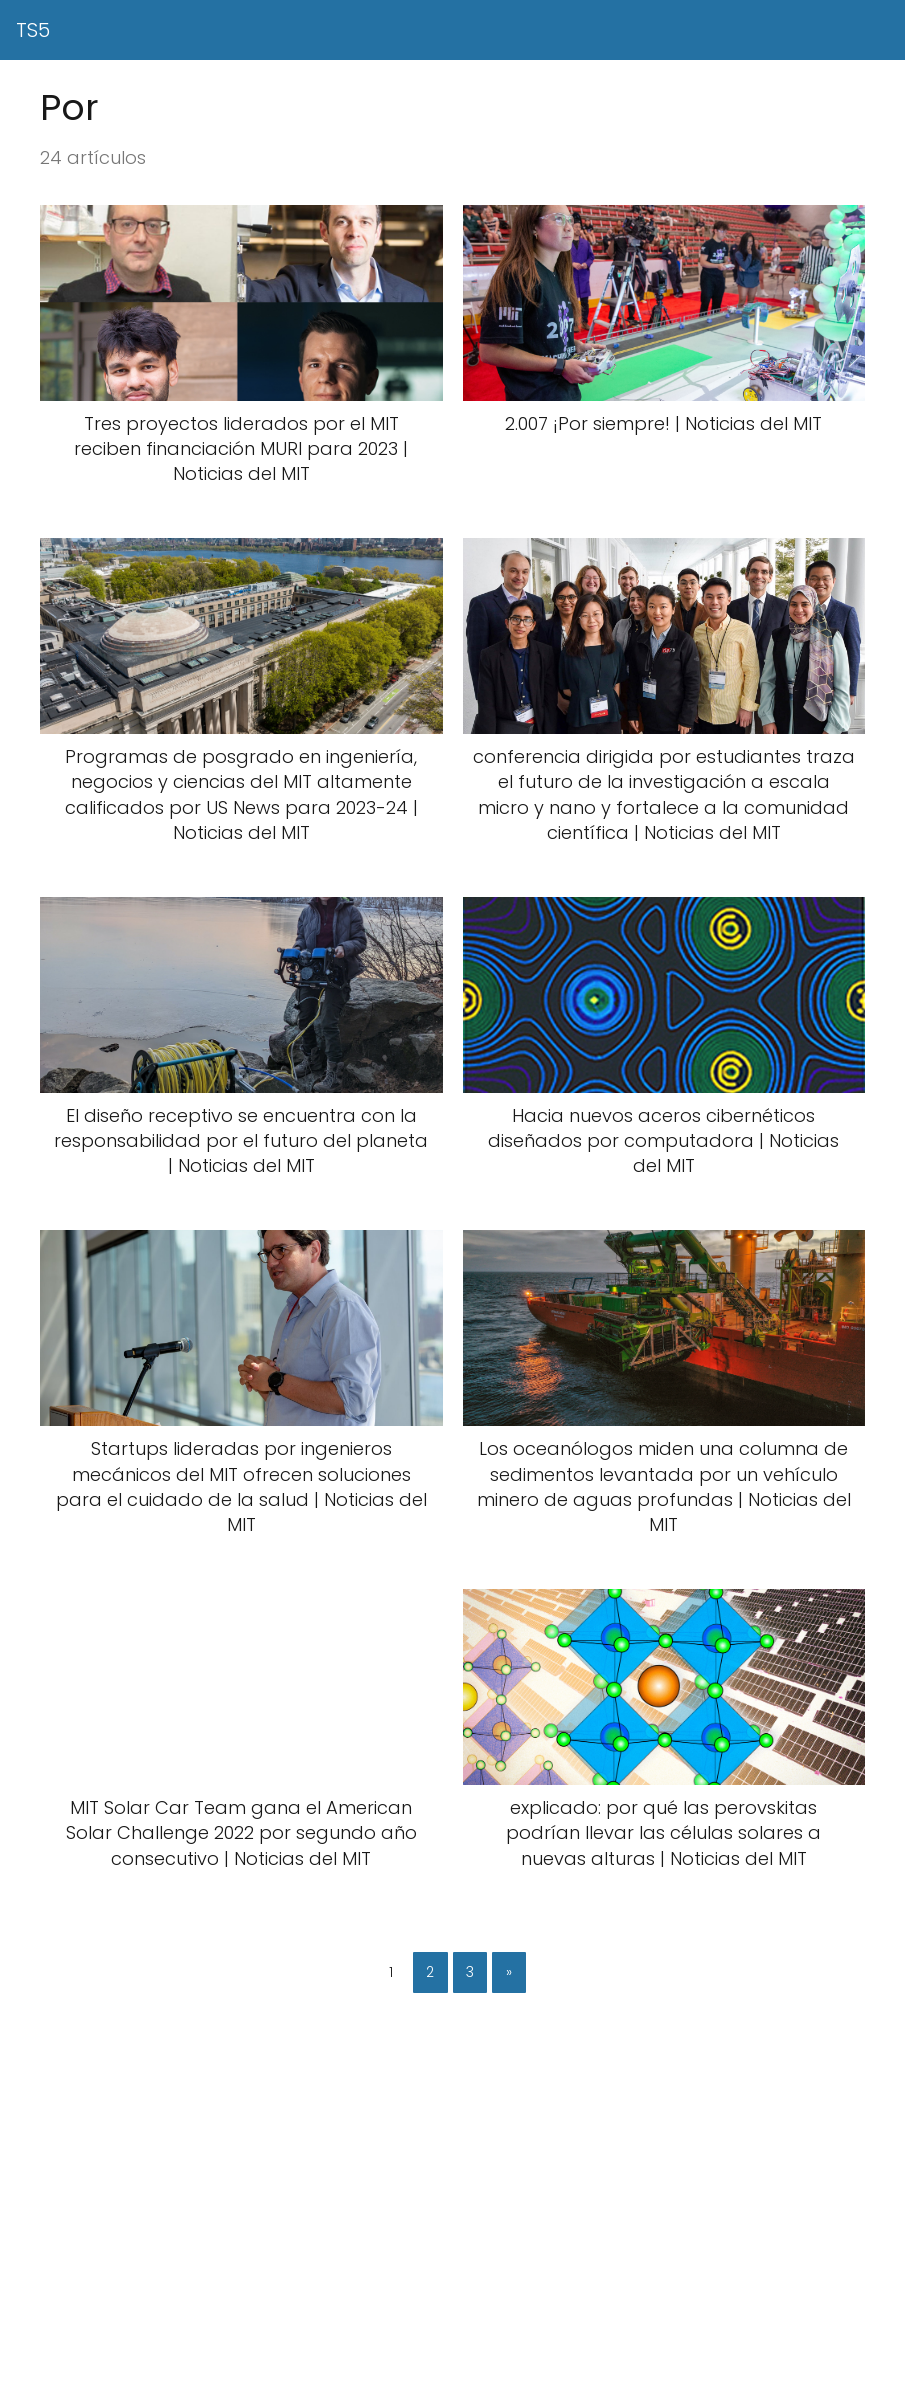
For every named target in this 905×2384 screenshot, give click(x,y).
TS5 (33, 30)
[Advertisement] (452, 2237)
